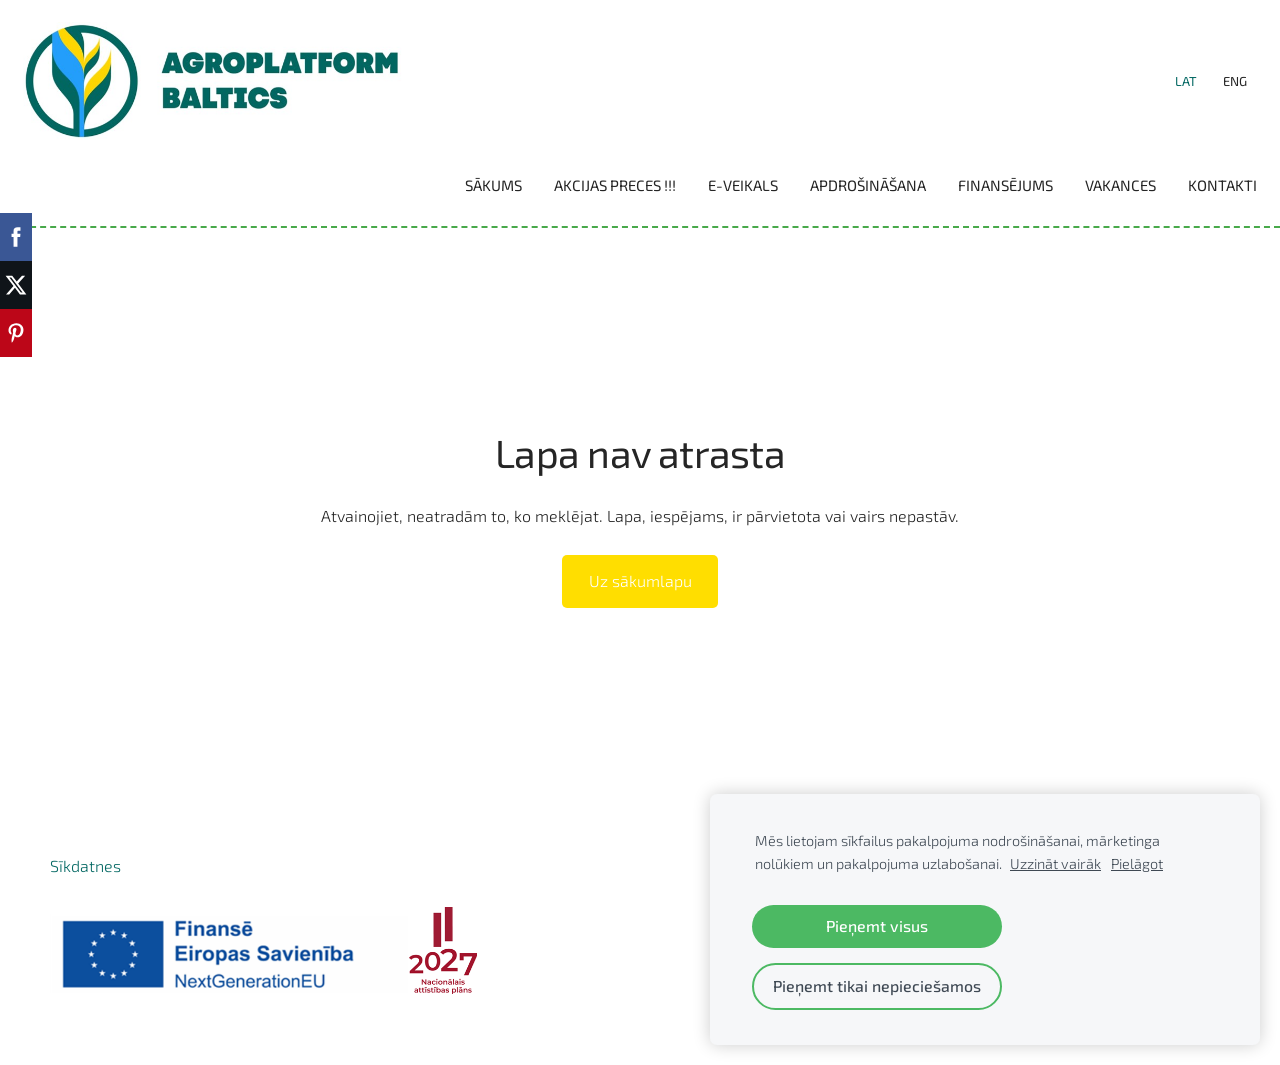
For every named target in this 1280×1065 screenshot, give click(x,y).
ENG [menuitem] (1208, 93)
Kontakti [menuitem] (1195, 197)
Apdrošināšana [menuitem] (841, 197)
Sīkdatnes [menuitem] (85, 888)
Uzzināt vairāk (1055, 863)
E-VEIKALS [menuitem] (716, 197)
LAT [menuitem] (1159, 93)
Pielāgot (1137, 863)
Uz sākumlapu (640, 604)
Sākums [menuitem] (466, 197)
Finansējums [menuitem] (978, 197)
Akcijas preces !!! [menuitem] (588, 197)
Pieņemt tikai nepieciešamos (877, 985)
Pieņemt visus (877, 925)
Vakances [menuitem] (1093, 197)
